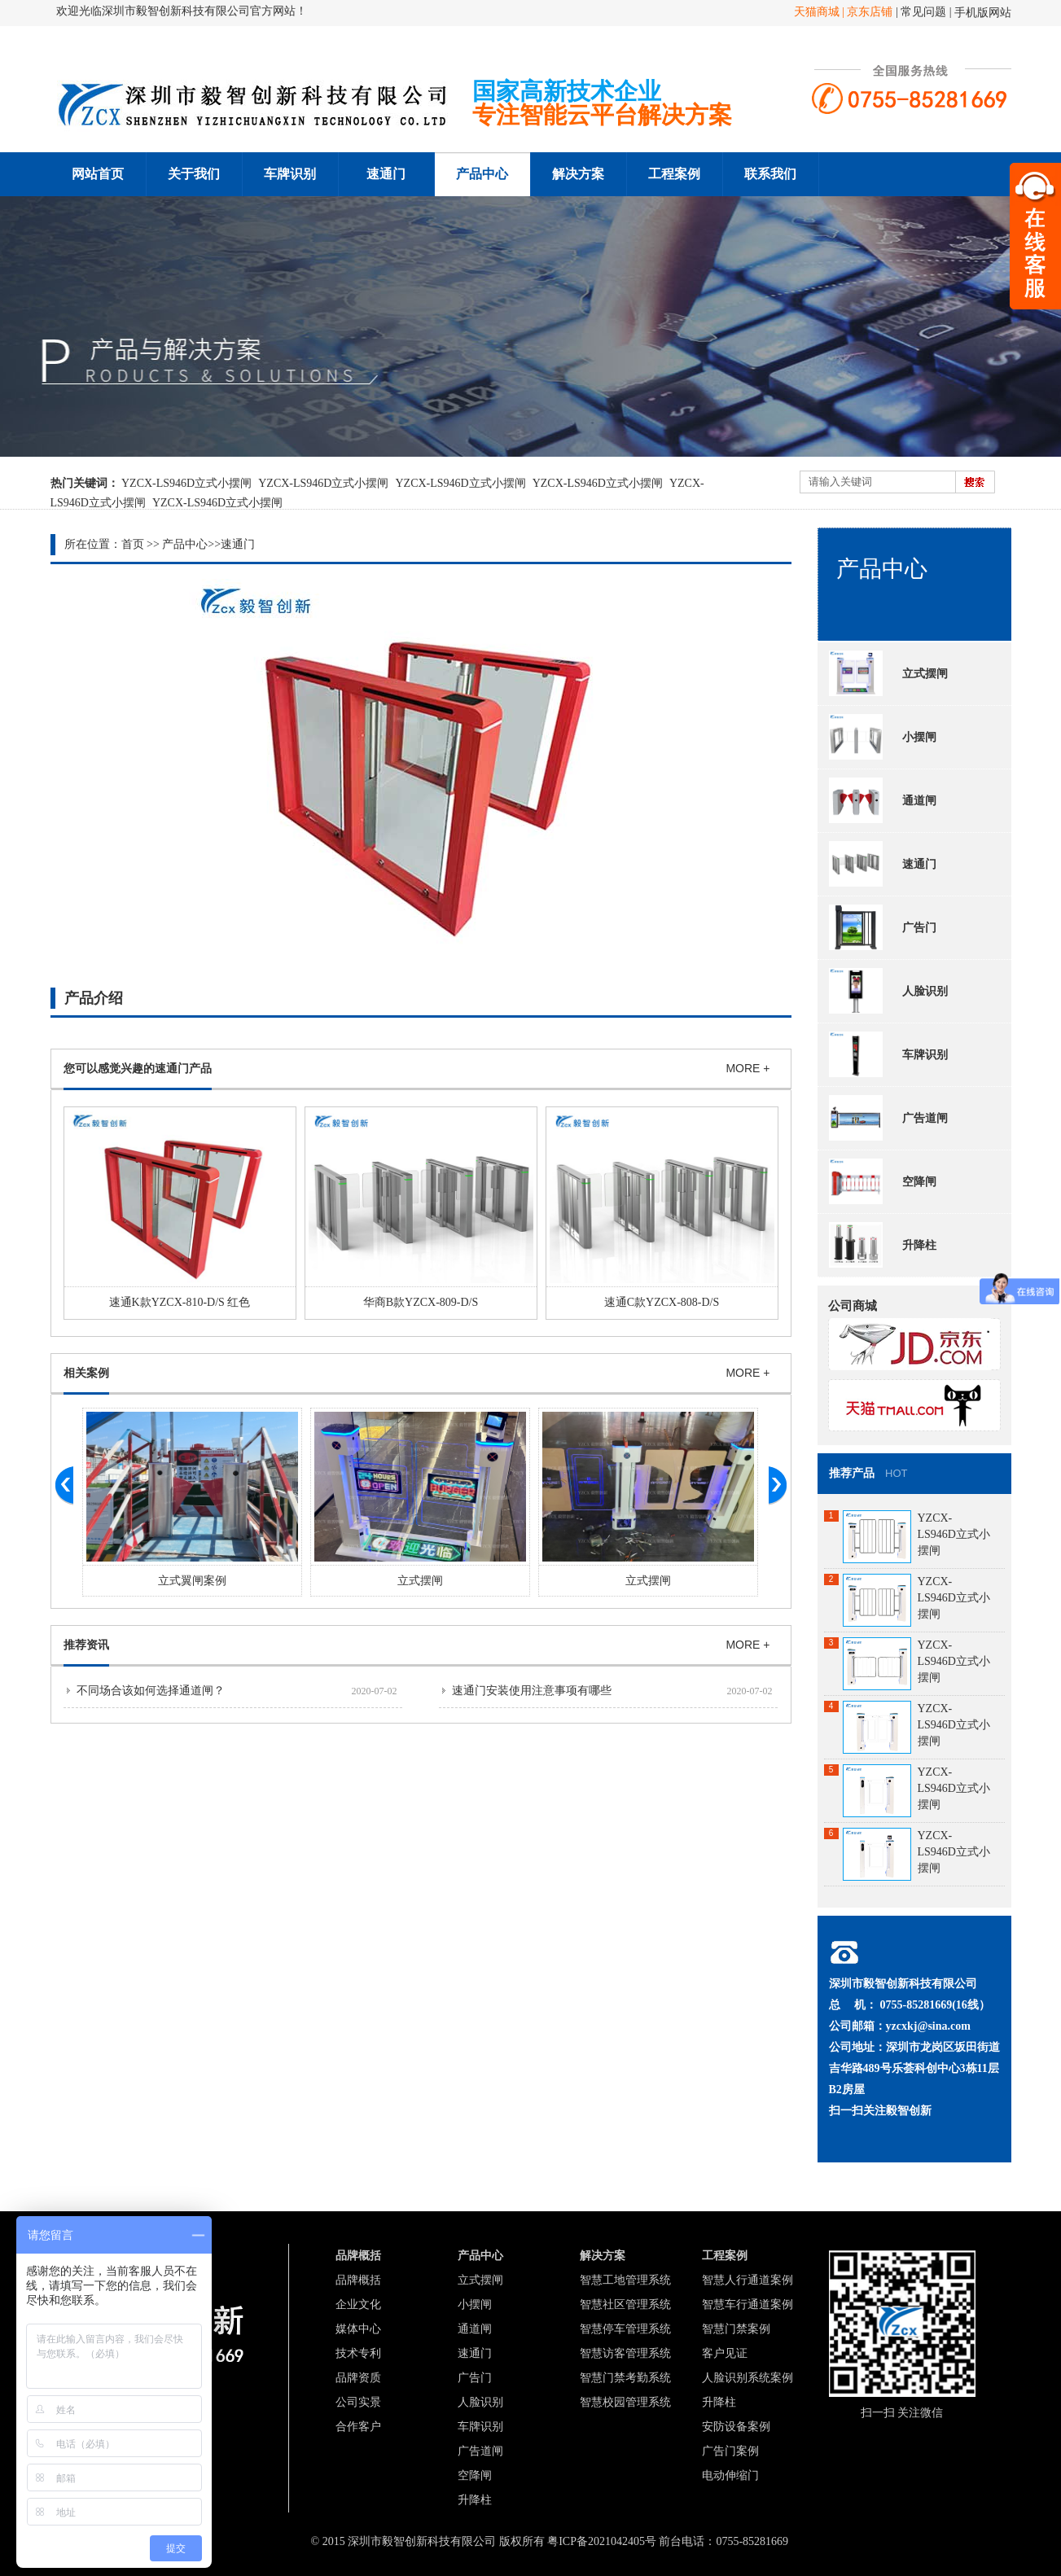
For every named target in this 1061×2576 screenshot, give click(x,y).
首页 (132, 544)
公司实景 (358, 2402)
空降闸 (882, 1181)
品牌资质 (358, 2378)
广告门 (882, 927)
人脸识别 (888, 991)
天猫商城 (818, 12)
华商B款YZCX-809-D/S (421, 1302)
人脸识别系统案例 (747, 2378)
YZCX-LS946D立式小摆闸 (186, 483)
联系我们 (770, 174)
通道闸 (882, 800)
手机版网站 (982, 13)
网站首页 (98, 174)
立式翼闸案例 (192, 1581)
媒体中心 (358, 2329)
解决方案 (578, 174)
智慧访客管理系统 (625, 2353)
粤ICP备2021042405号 (601, 2541)
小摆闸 (882, 737)
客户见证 (725, 2353)
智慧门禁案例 (736, 2329)
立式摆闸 (420, 1581)
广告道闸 (888, 1118)
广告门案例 (730, 2451)
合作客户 (358, 2426)
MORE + (747, 1068)
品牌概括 (358, 2280)
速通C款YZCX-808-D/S (662, 1302)
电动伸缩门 (730, 2475)
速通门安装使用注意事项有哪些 (532, 1690)
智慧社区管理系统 (625, 2304)
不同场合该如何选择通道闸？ (151, 1690)
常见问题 (925, 12)
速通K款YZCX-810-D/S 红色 (180, 1302)
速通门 (386, 174)
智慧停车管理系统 (625, 2329)
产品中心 (482, 174)
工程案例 (674, 174)
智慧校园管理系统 (625, 2402)
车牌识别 (290, 174)
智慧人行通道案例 (747, 2280)
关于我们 (194, 174)
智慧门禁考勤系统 (625, 2378)
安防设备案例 (736, 2426)
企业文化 (358, 2304)
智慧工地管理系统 (625, 2280)
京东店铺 (869, 12)
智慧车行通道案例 (747, 2304)
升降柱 (882, 1245)
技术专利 (358, 2353)
